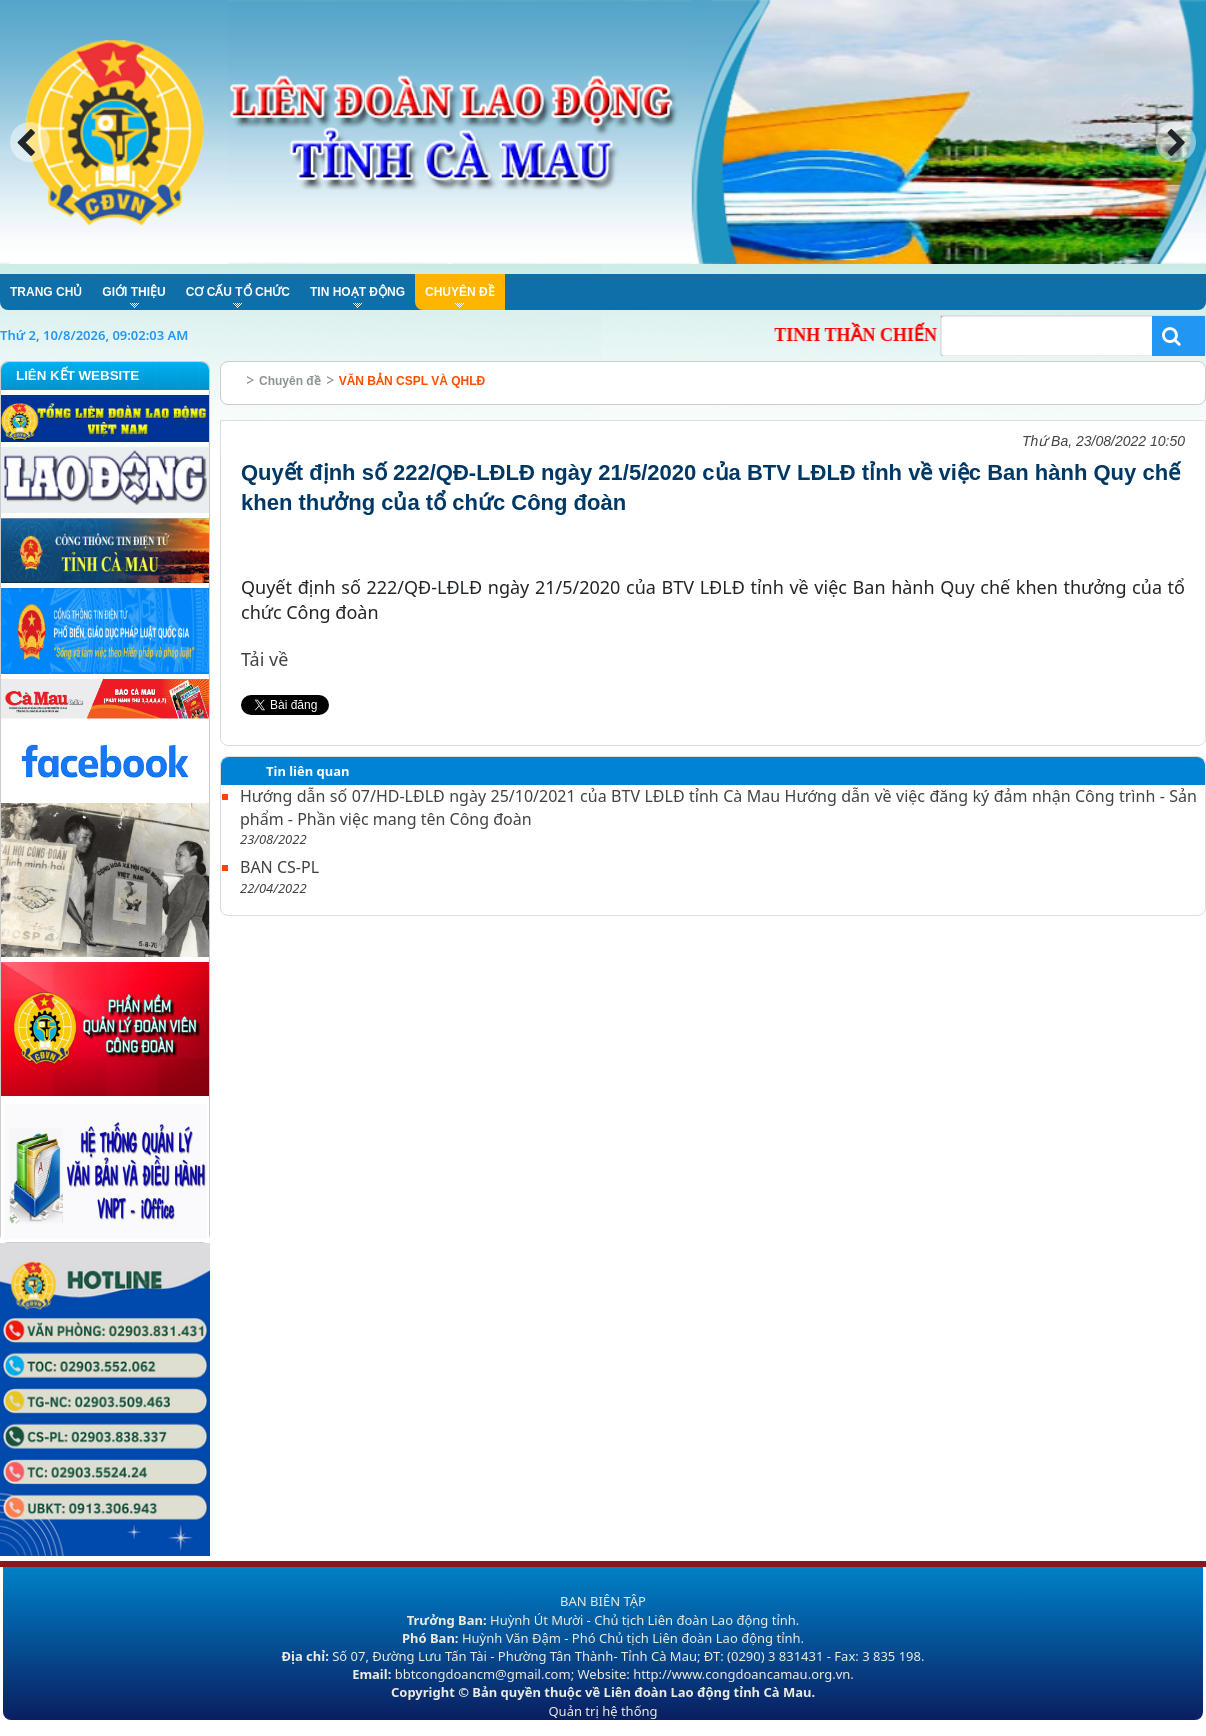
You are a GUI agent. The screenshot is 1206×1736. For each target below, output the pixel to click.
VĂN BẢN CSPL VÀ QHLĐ (412, 381)
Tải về (264, 659)
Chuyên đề (290, 381)
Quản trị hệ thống (602, 1711)
